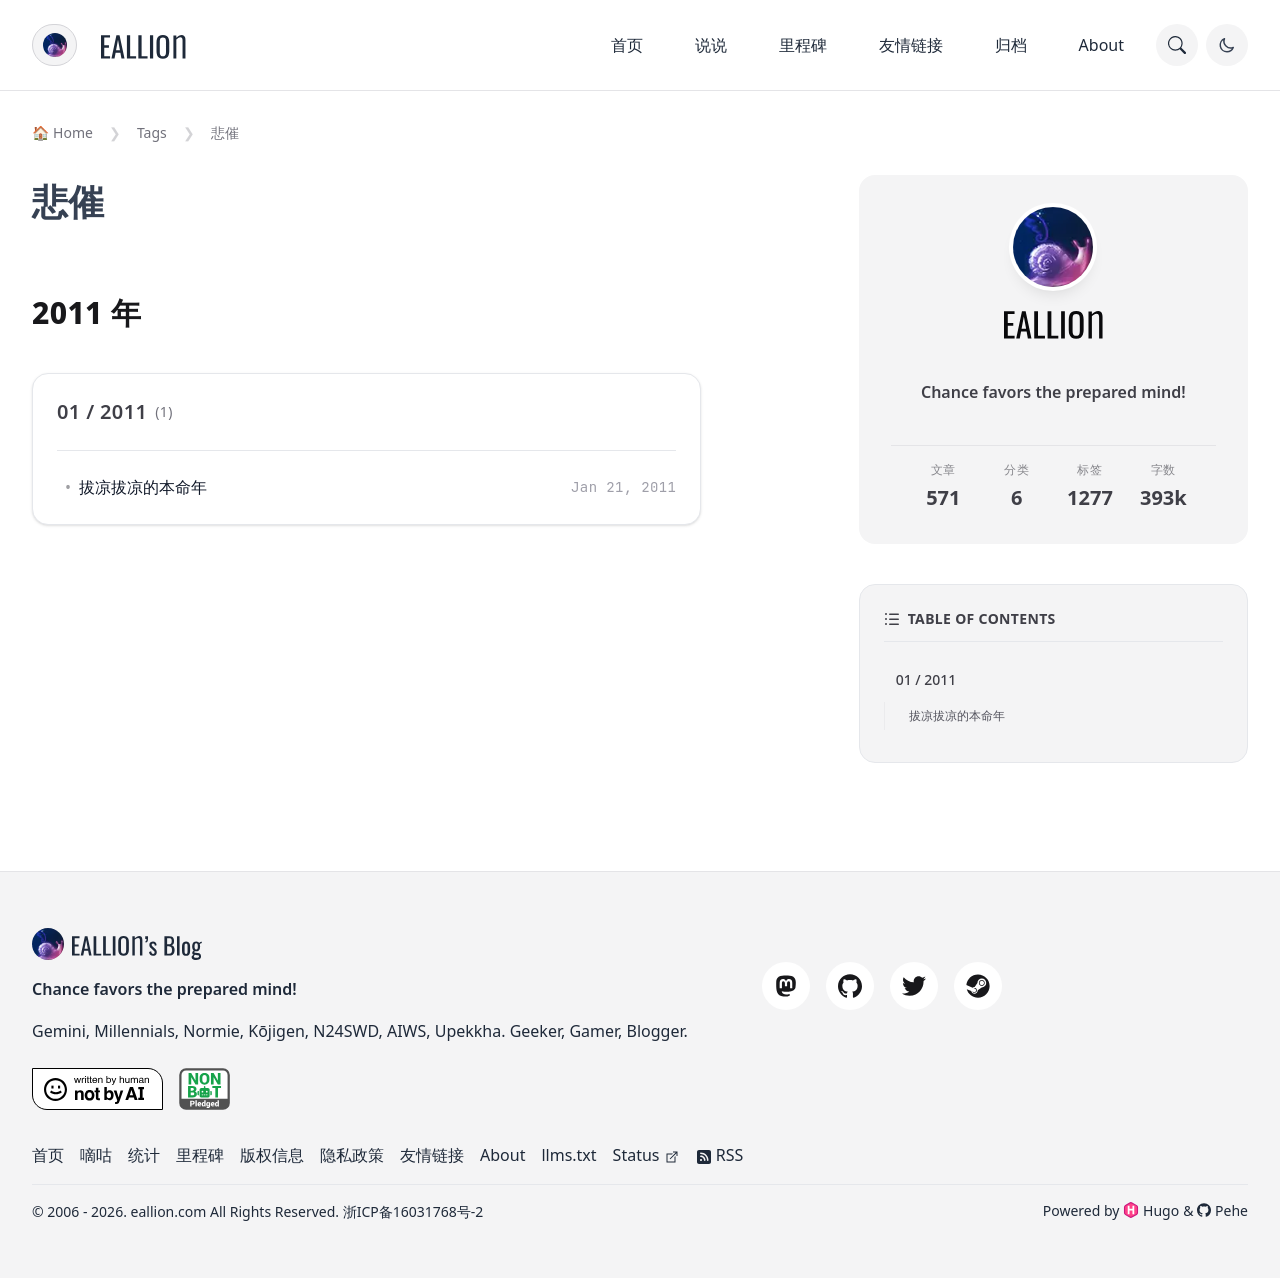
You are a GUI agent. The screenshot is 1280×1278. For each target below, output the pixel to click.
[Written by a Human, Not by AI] (97, 1089)
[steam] (978, 986)
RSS (720, 1155)
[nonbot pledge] (205, 1089)
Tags (152, 132)
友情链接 (911, 45)
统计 (144, 1155)
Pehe (1222, 1210)
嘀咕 (96, 1155)
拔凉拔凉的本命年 (143, 487)
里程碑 (803, 45)
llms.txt (568, 1155)
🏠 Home (62, 132)
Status (646, 1155)
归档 (1011, 45)
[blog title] (52, 944)
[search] (1177, 45)
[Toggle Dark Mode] (1227, 45)
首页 (627, 45)
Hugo (1151, 1210)
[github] (850, 986)
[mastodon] (786, 986)
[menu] (54, 45)
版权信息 (272, 1155)
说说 (711, 45)
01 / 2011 (926, 679)
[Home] (143, 45)
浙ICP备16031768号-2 (413, 1211)
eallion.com (169, 1211)
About (1101, 45)
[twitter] (914, 986)
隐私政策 (352, 1155)
